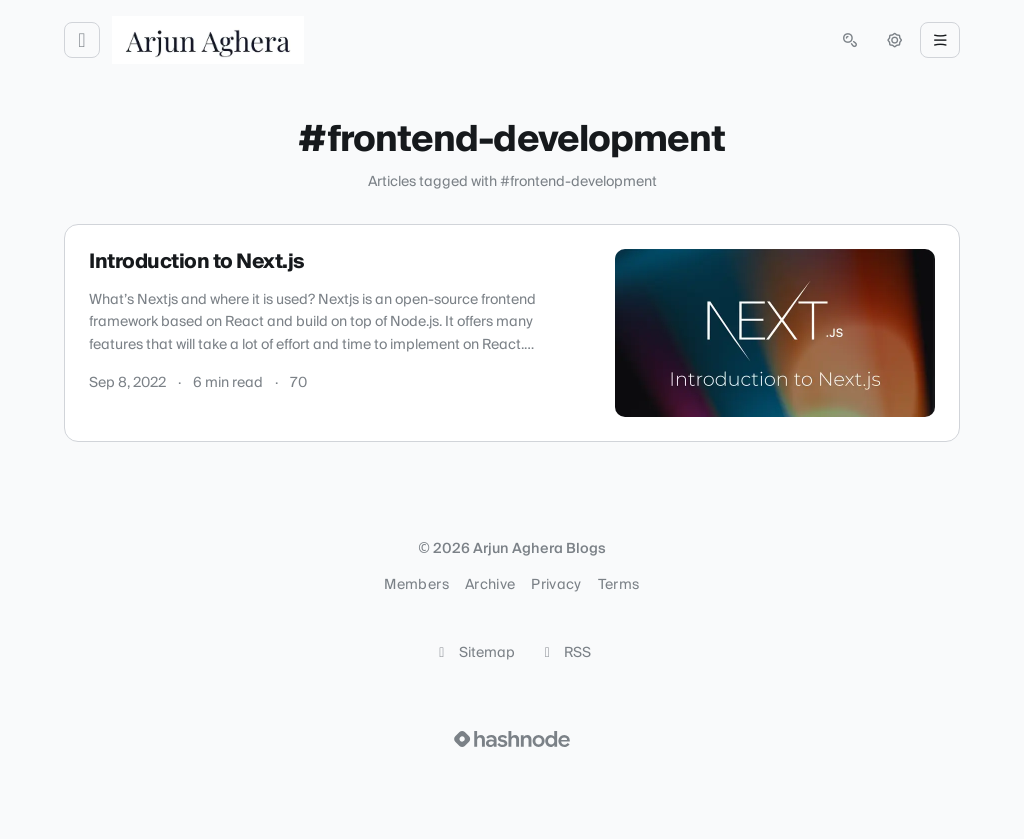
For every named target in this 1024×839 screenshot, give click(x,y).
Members (416, 585)
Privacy (556, 585)
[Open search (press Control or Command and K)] (850, 40)
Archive (490, 585)
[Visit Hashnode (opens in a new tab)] (512, 739)
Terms (619, 585)
